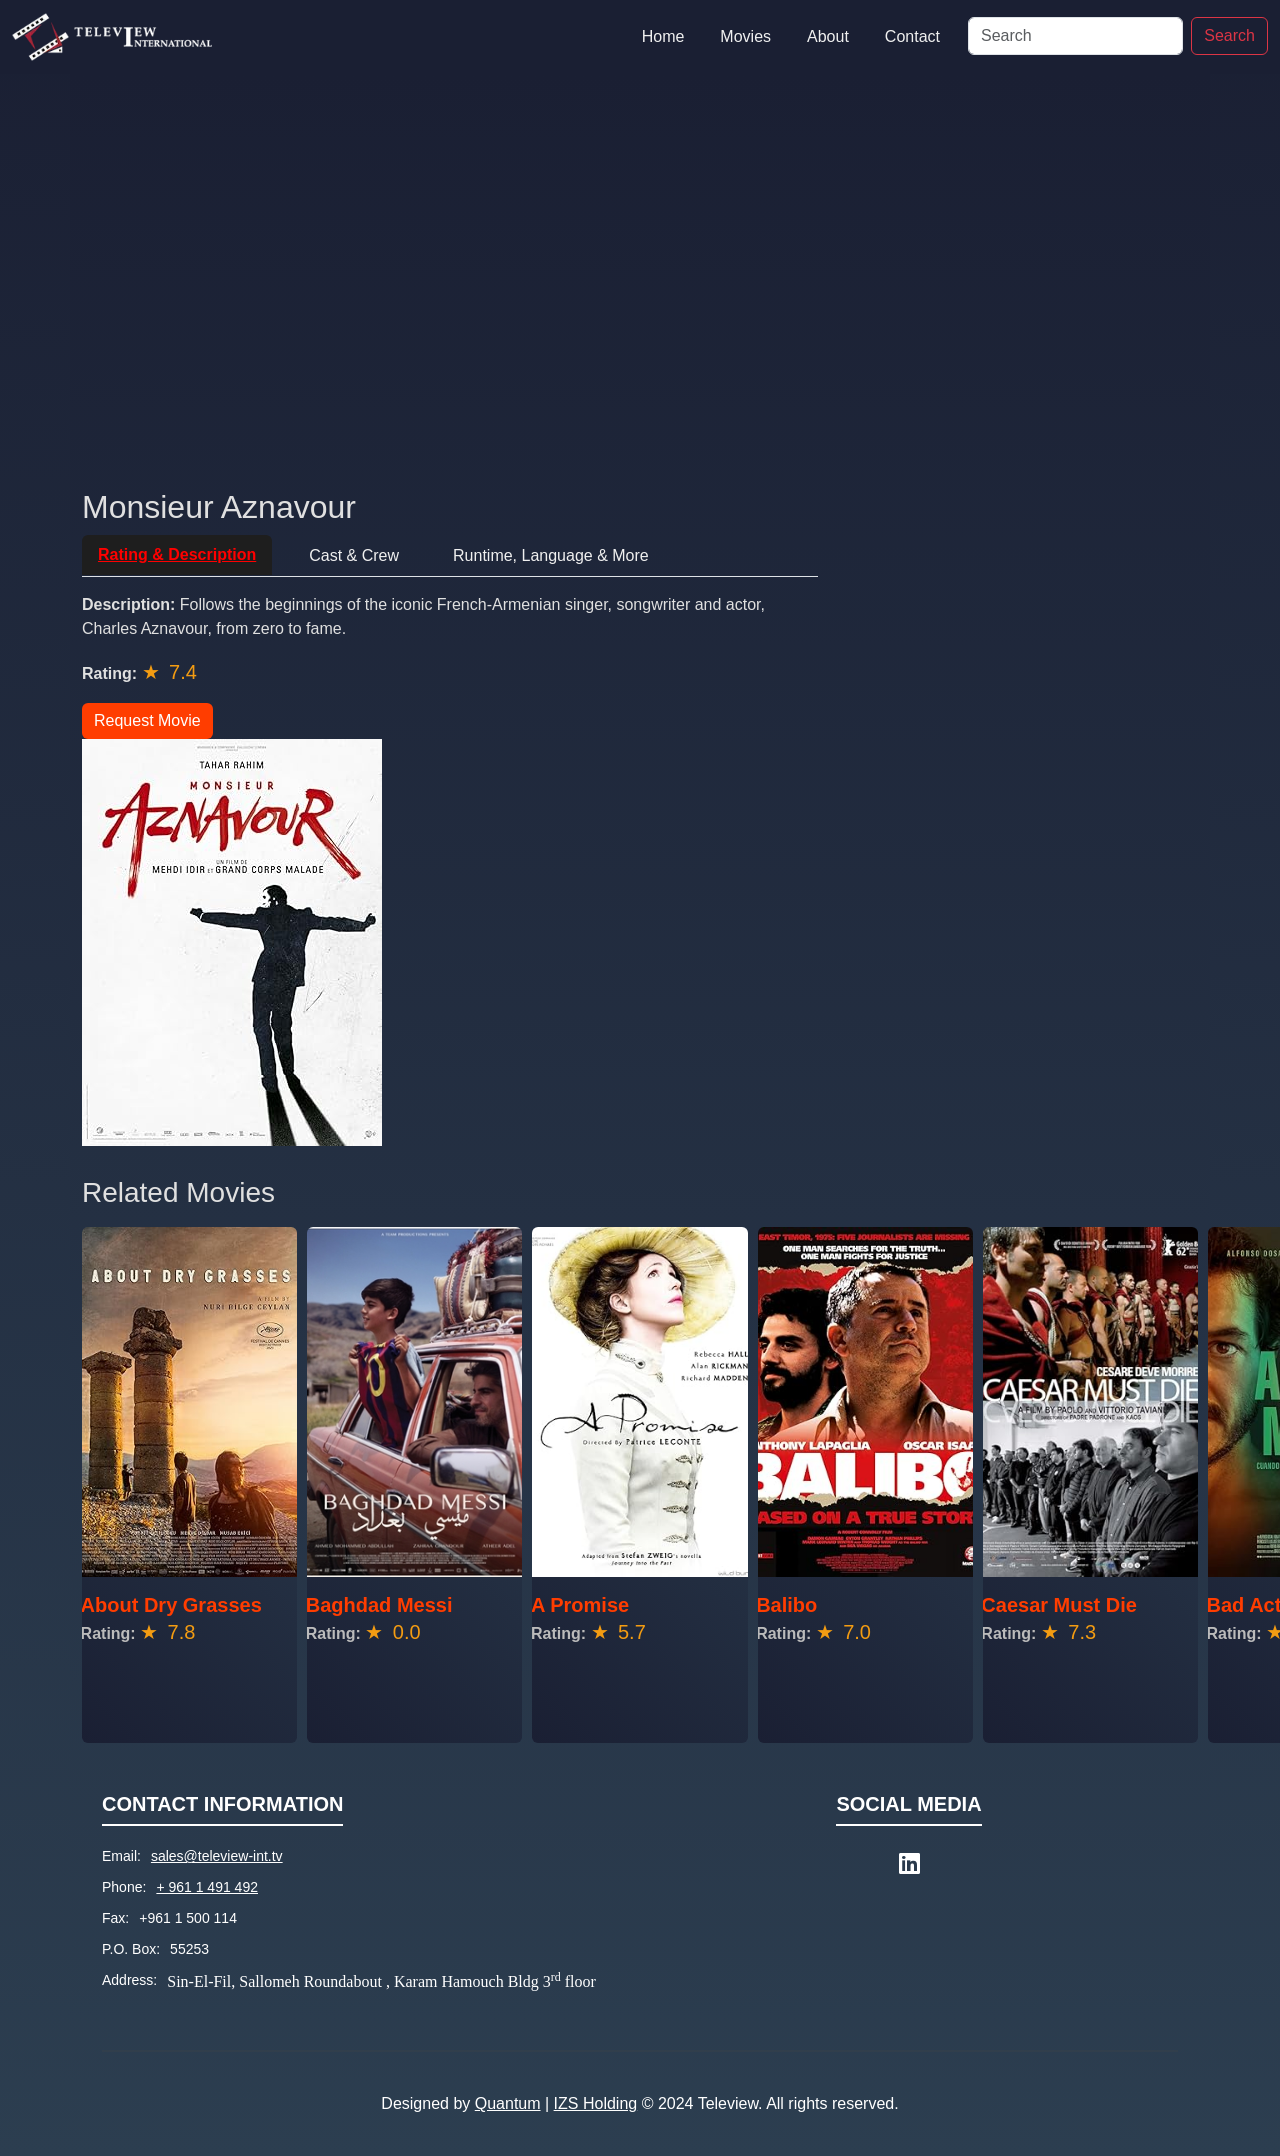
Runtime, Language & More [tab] (551, 555)
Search (1229, 35)
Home (663, 36)
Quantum (508, 2103)
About (828, 36)
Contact (912, 36)
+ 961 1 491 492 (207, 1887)
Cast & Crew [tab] (354, 555)
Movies (745, 36)
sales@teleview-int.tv (217, 1856)
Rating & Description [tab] (177, 554)
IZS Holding (596, 2103)
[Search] (1075, 36)
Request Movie (147, 720)
